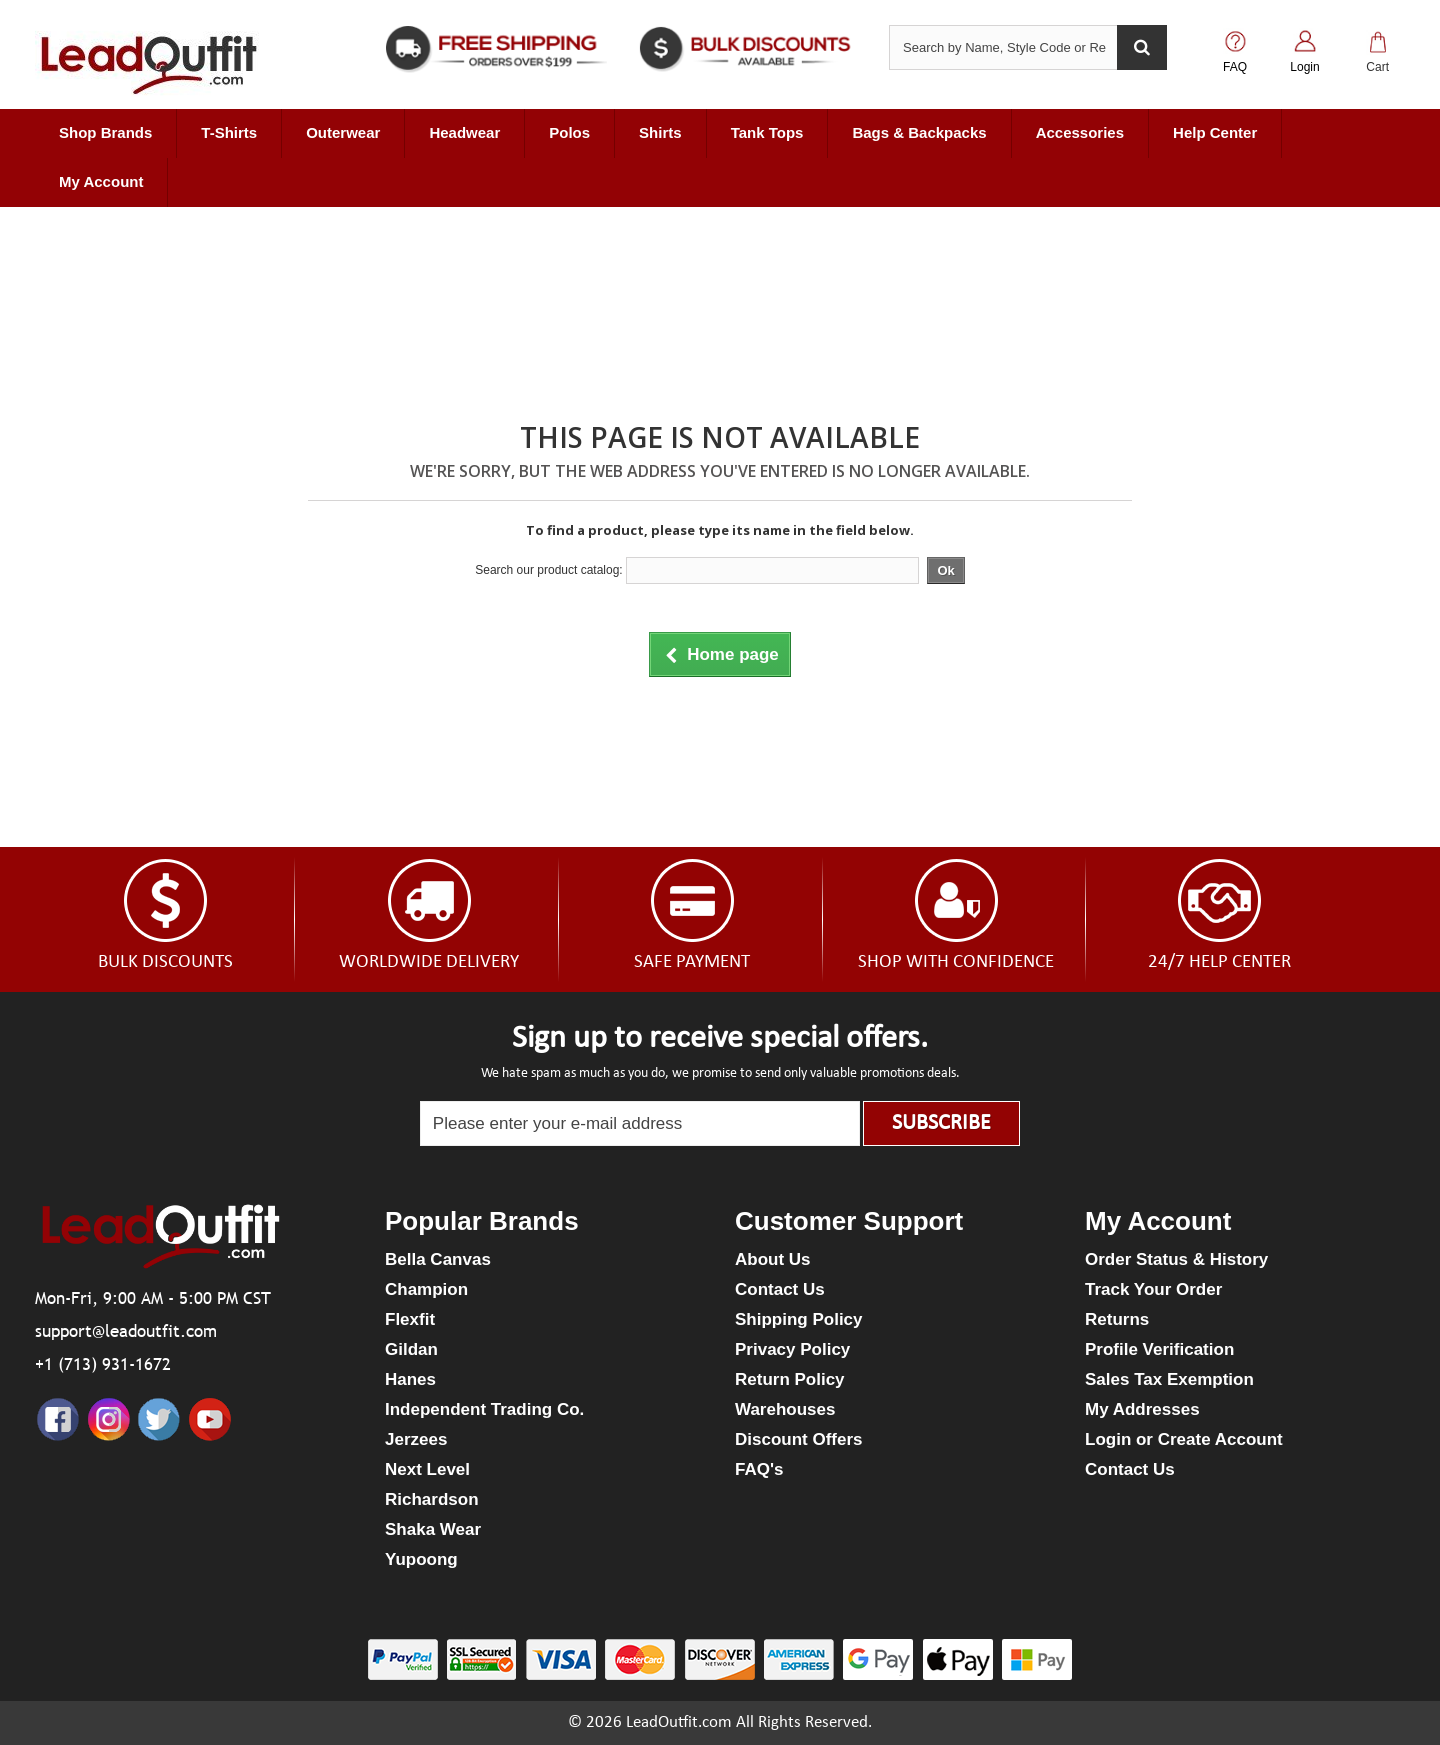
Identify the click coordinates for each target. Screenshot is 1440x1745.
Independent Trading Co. (484, 1409)
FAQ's (759, 1469)
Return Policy (790, 1379)
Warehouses (785, 1409)
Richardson (432, 1499)
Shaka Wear (433, 1529)
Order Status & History (1176, 1259)
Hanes (410, 1379)
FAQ (1235, 67)
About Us (773, 1259)
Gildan (411, 1349)
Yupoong (421, 1559)
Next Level (427, 1469)
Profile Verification (1159, 1349)
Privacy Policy (792, 1349)
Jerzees (416, 1439)
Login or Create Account (1184, 1439)
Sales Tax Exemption (1169, 1379)
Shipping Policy (799, 1319)
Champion (426, 1289)
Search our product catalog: (548, 570)
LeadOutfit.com (679, 1722)
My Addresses (1142, 1409)
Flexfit (410, 1319)
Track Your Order (1153, 1289)
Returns (1117, 1319)
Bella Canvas (438, 1259)
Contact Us (780, 1289)
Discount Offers (799, 1439)
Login (1304, 67)
